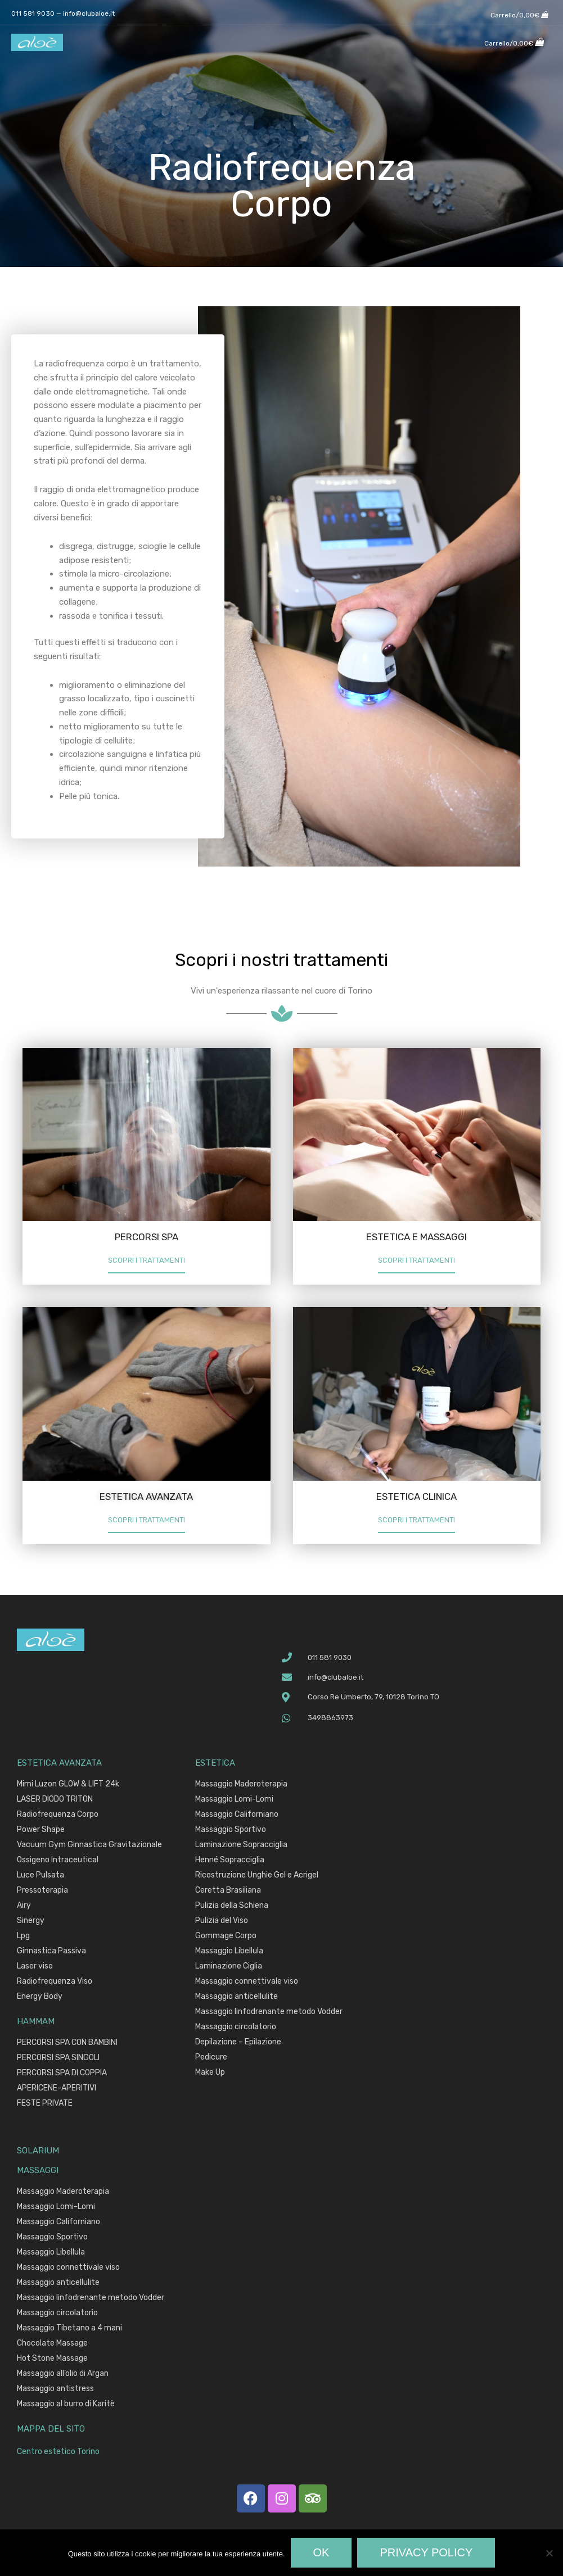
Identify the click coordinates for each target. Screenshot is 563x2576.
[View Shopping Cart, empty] (519, 12)
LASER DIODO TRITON (55, 1801)
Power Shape (41, 1831)
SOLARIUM (38, 2152)
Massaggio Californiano (236, 1816)
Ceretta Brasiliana (228, 1892)
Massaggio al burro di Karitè (66, 2405)
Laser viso (35, 1967)
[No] (549, 2553)
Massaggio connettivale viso (246, 1983)
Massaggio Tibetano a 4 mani (69, 2329)
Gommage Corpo (225, 1937)
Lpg (23, 1937)
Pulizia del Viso (221, 1922)
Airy (24, 1907)
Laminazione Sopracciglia (241, 1846)
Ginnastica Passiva (51, 1952)
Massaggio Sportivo (230, 1831)
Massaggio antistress (55, 2390)
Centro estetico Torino (61, 2453)
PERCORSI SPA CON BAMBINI (67, 2044)
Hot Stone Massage (52, 2360)
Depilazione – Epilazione (238, 2043)
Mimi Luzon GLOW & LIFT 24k (68, 1785)
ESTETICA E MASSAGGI (416, 1236)
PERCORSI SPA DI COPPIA (62, 2074)
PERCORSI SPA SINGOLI (58, 2059)
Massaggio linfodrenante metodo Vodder (269, 2013)
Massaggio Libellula (229, 1952)
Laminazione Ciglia (228, 1967)
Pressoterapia (42, 1892)
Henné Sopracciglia (229, 1861)
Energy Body (39, 1998)
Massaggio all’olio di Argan (63, 2375)
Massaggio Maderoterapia (241, 1785)
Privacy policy (426, 2552)
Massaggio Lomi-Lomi (234, 1801)
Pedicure (211, 2058)
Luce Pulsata (40, 1876)
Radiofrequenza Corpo (57, 1816)
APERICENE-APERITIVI (56, 2089)
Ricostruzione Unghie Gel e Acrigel (256, 1876)
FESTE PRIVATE (45, 2105)
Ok (321, 2552)
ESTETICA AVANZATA (146, 1496)
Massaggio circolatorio (235, 2028)
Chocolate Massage (52, 2345)
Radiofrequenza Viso (54, 1983)
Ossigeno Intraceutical (57, 1861)
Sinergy (30, 1922)
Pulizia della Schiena (231, 1907)
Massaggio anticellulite (236, 1998)
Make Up (210, 2074)
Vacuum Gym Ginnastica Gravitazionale (89, 1846)
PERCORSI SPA (146, 1236)
